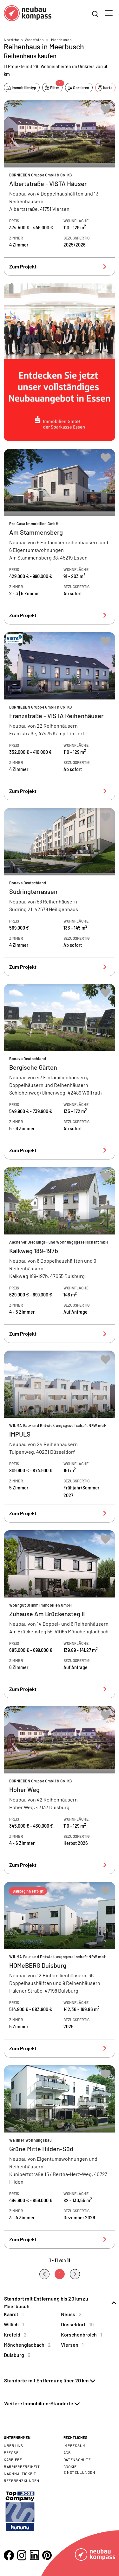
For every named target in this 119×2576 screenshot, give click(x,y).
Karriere (13, 2459)
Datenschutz (77, 2459)
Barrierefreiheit (22, 2466)
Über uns (13, 2445)
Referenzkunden (21, 2480)
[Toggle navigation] (108, 13)
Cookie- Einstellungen (79, 2469)
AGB (67, 2452)
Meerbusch (61, 39)
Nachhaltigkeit (20, 2473)
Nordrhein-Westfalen (24, 39)
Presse (11, 2452)
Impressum (74, 2445)
